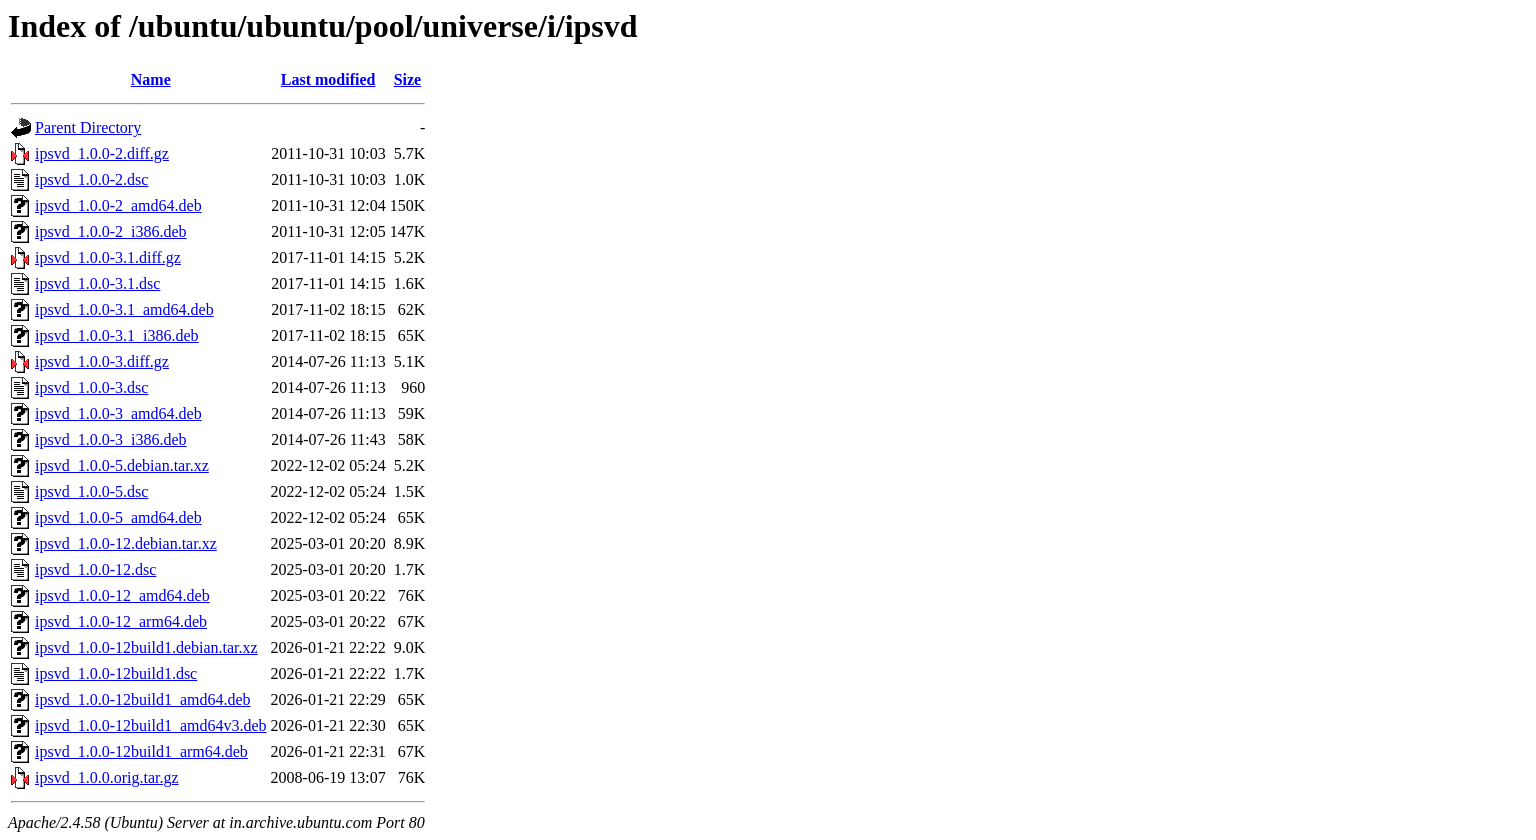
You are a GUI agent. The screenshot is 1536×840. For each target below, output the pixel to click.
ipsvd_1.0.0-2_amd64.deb (118, 205)
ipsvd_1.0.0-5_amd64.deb (118, 517)
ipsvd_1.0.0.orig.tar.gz (107, 777)
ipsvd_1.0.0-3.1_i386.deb (117, 335)
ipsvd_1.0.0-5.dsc (91, 491)
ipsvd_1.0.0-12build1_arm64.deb (141, 751)
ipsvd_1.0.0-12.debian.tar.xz (126, 543)
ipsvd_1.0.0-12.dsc (95, 569)
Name (151, 79)
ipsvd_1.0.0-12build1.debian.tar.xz (146, 647)
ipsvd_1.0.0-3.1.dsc (97, 283)
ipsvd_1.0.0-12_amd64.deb (122, 595)
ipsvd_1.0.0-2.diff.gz (102, 153)
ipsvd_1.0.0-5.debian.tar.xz (122, 465)
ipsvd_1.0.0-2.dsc (91, 179)
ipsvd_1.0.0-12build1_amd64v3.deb (151, 725)
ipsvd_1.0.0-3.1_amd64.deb (124, 309)
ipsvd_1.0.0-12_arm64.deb (121, 621)
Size (408, 79)
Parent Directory (88, 127)
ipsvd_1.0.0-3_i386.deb (111, 439)
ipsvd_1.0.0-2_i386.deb (111, 231)
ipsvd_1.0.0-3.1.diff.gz (108, 257)
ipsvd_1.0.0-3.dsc (91, 387)
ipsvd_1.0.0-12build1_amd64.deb (143, 699)
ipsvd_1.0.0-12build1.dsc (116, 673)
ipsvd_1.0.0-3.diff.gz (102, 361)
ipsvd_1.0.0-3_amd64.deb (118, 413)
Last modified (328, 79)
